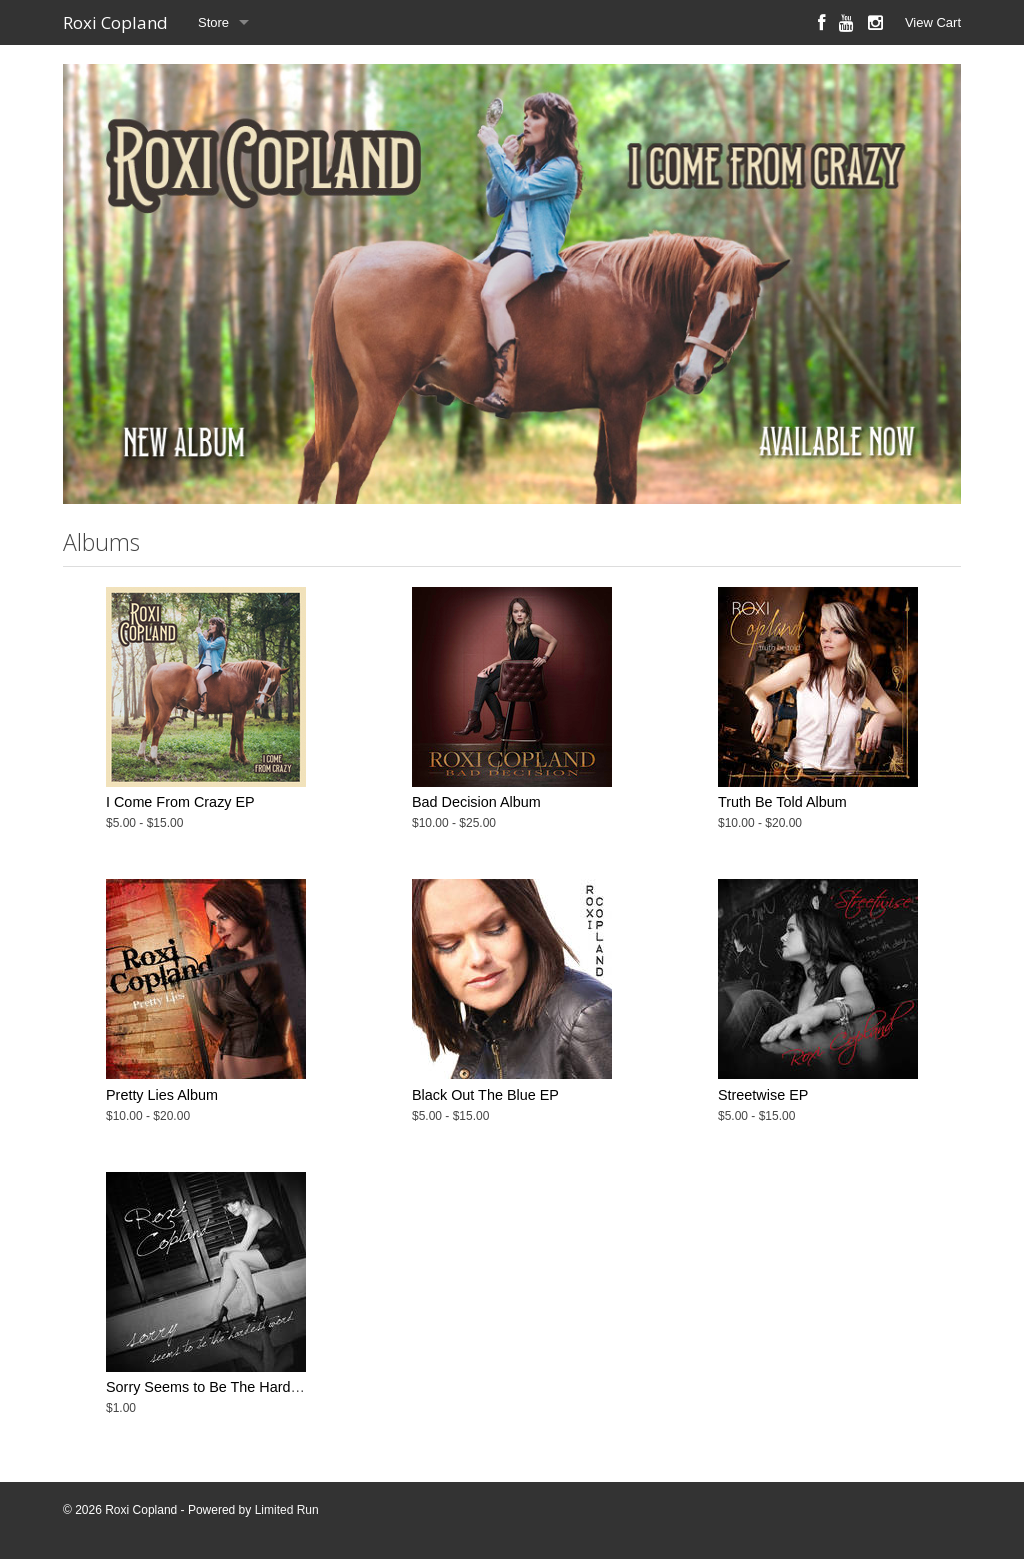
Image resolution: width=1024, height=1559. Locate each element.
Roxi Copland (115, 22)
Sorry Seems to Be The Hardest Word (227, 1387)
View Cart (933, 22)
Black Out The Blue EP (485, 1095)
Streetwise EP (763, 1095)
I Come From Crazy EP (180, 802)
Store (213, 22)
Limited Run (287, 1510)
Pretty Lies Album (162, 1095)
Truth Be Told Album (782, 802)
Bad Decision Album (476, 802)
